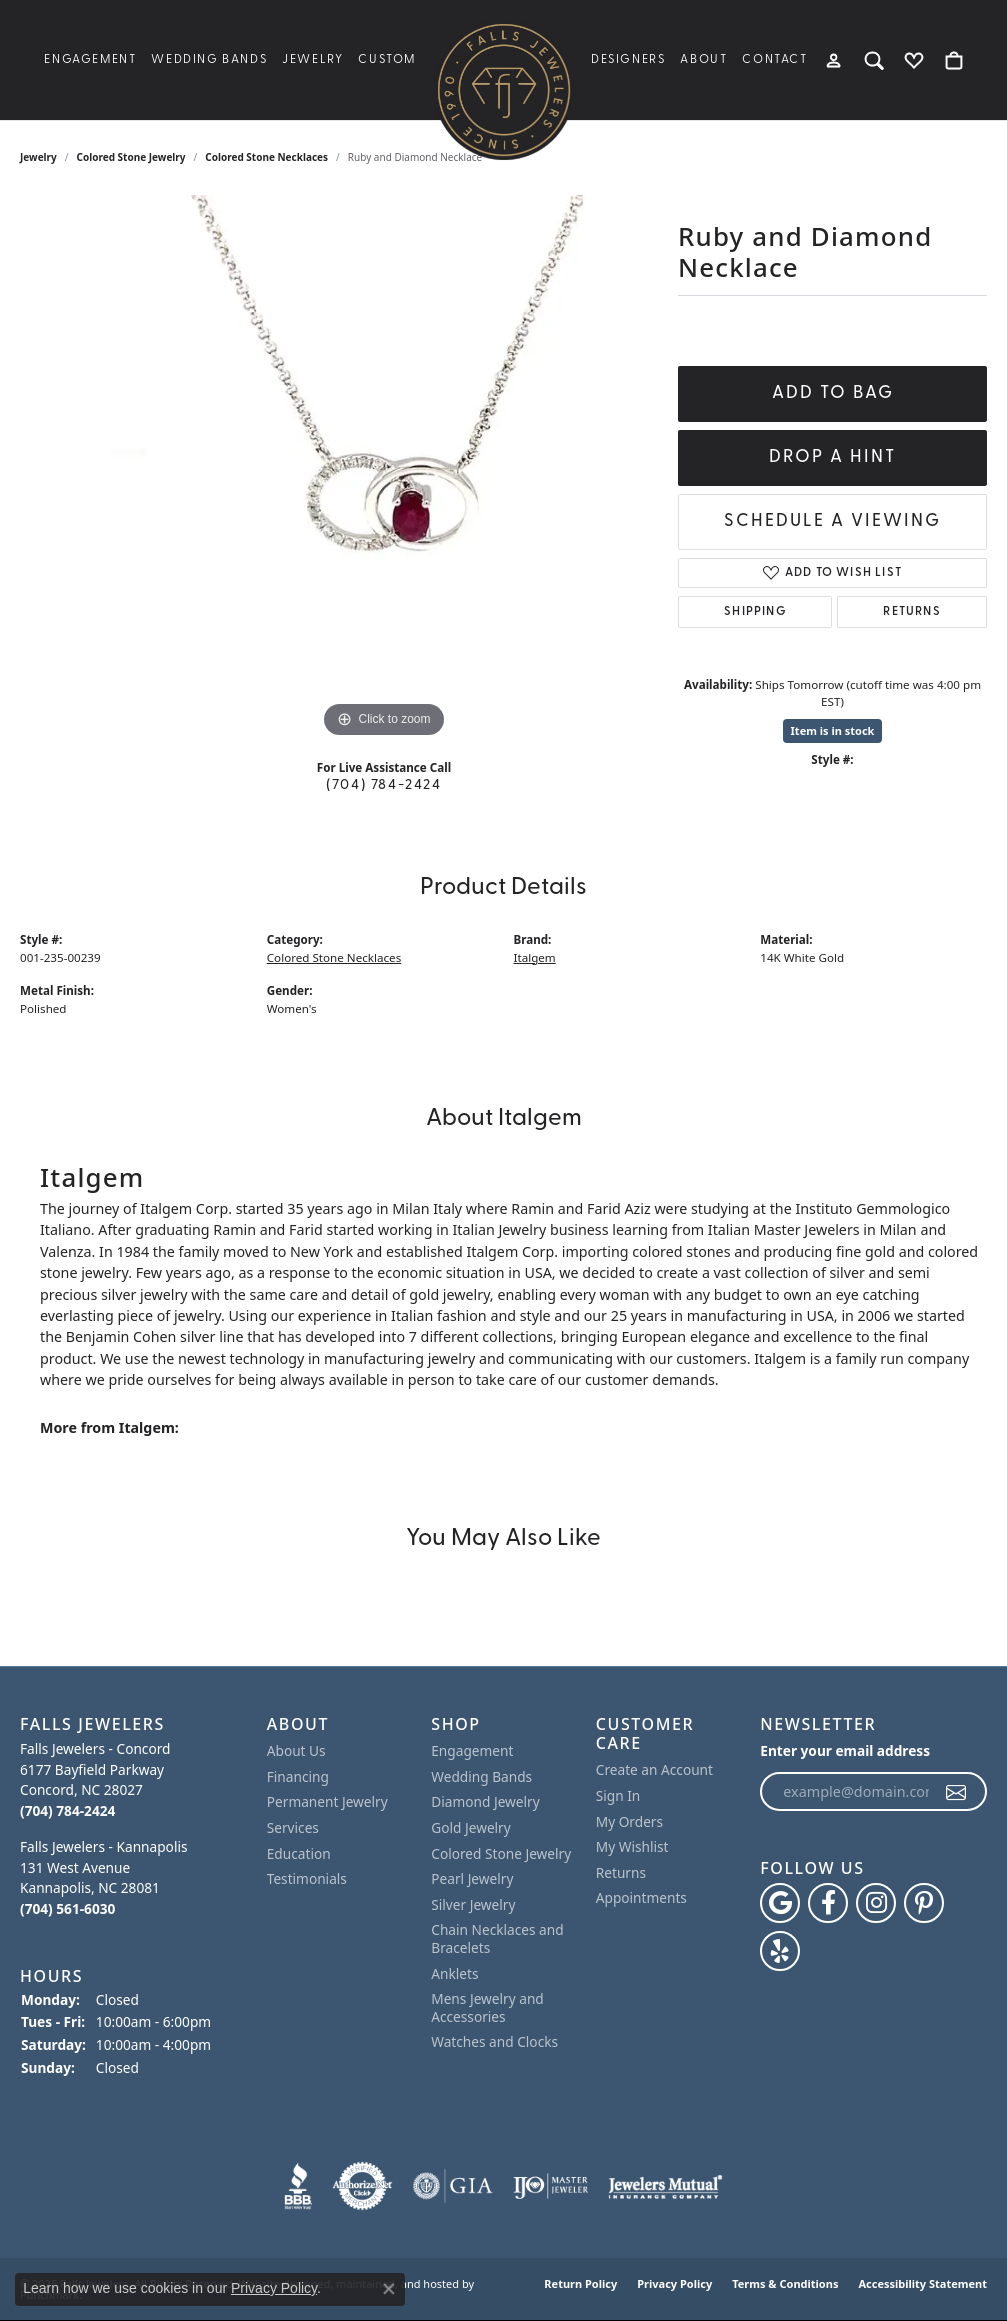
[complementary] (962, 2276)
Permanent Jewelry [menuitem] (327, 1802)
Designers (628, 60)
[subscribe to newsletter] (957, 1792)
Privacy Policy (674, 2283)
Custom (387, 60)
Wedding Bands (209, 60)
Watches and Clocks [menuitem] (494, 2042)
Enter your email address (845, 1750)
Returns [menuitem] (621, 1873)
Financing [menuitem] (298, 1777)
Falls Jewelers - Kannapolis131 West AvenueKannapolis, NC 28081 (103, 1877)
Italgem (535, 957)
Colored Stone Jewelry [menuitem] (501, 1853)
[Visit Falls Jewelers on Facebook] (828, 1903)
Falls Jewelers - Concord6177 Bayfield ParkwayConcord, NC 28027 (95, 1779)
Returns (911, 612)
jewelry (38, 157)
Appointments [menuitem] (641, 1898)
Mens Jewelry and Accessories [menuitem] (487, 2007)
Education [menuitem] (299, 1853)
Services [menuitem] (293, 1828)
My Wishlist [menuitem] (632, 1847)
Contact (774, 60)
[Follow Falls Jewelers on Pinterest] (924, 1903)
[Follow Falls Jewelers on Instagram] (876, 1903)
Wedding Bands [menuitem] (481, 1777)
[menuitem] (298, 2186)
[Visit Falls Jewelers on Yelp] (780, 1951)
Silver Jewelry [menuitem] (473, 1905)
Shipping (755, 612)
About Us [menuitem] (296, 1751)
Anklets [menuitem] (454, 1973)
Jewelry (312, 60)
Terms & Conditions (785, 2283)
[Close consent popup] (389, 2289)
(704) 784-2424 (383, 785)
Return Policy (580, 2283)
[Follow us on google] (780, 1903)
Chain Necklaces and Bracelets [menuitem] (497, 1938)
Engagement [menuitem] (472, 1751)
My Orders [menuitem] (629, 1821)
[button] (133, 1724)
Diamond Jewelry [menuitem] (485, 1802)
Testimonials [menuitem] (307, 1879)
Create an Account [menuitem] (654, 1770)
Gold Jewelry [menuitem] (471, 1828)
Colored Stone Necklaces (266, 157)
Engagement (90, 60)
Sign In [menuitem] (618, 1796)
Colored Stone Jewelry (131, 157)
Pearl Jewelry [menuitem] (472, 1879)
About (703, 60)
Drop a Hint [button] (832, 457)
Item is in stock (833, 730)
